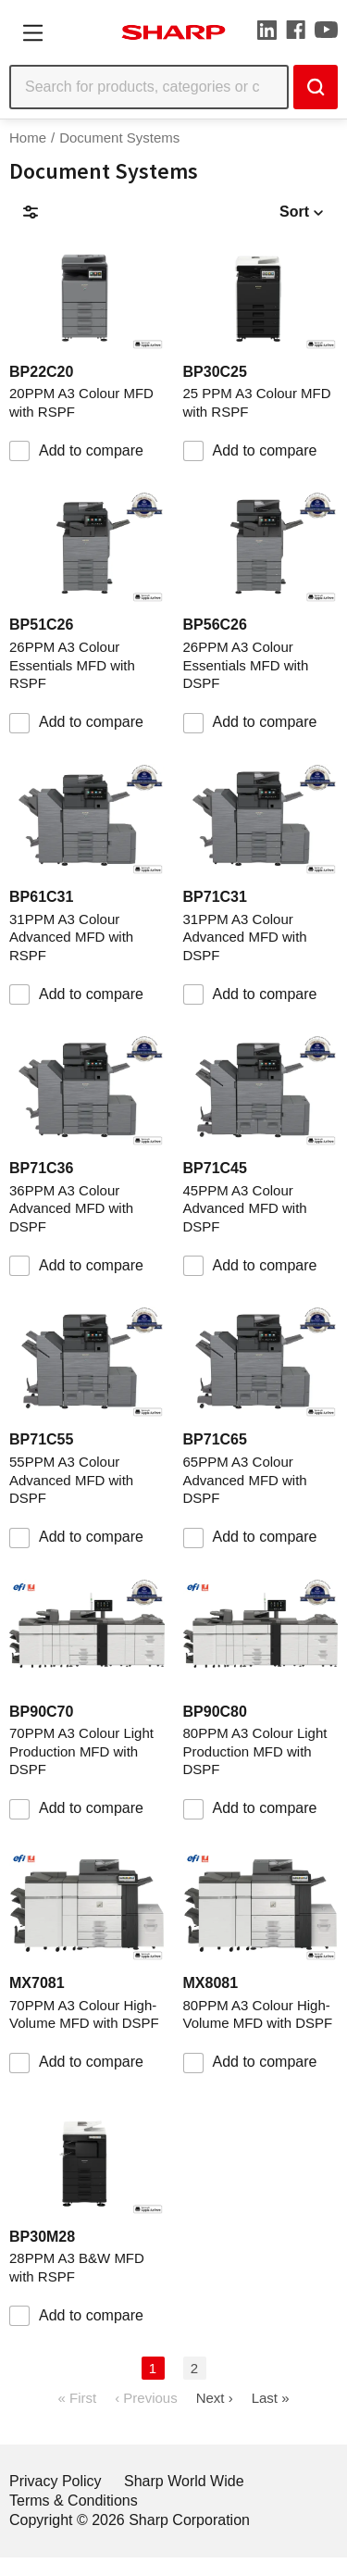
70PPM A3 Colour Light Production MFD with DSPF (81, 1751)
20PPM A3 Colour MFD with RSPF (81, 402)
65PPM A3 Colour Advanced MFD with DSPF (245, 1480)
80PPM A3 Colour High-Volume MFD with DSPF (258, 2014)
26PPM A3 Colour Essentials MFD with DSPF (246, 665)
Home (27, 137)
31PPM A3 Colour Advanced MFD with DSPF (245, 937)
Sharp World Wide (184, 2481)
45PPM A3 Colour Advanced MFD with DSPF (245, 1208)
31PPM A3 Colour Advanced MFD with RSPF (71, 937)
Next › (214, 2398)
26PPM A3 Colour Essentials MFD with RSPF (72, 665)
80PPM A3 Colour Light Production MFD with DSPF (255, 1751)
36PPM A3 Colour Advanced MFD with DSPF (71, 1208)
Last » (271, 2398)
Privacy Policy (55, 2481)
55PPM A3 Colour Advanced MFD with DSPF (71, 1480)
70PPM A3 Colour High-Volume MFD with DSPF (84, 2014)
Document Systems (119, 137)
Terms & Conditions (73, 2500)
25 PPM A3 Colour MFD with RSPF (257, 402)
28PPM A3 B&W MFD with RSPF (76, 2267)
